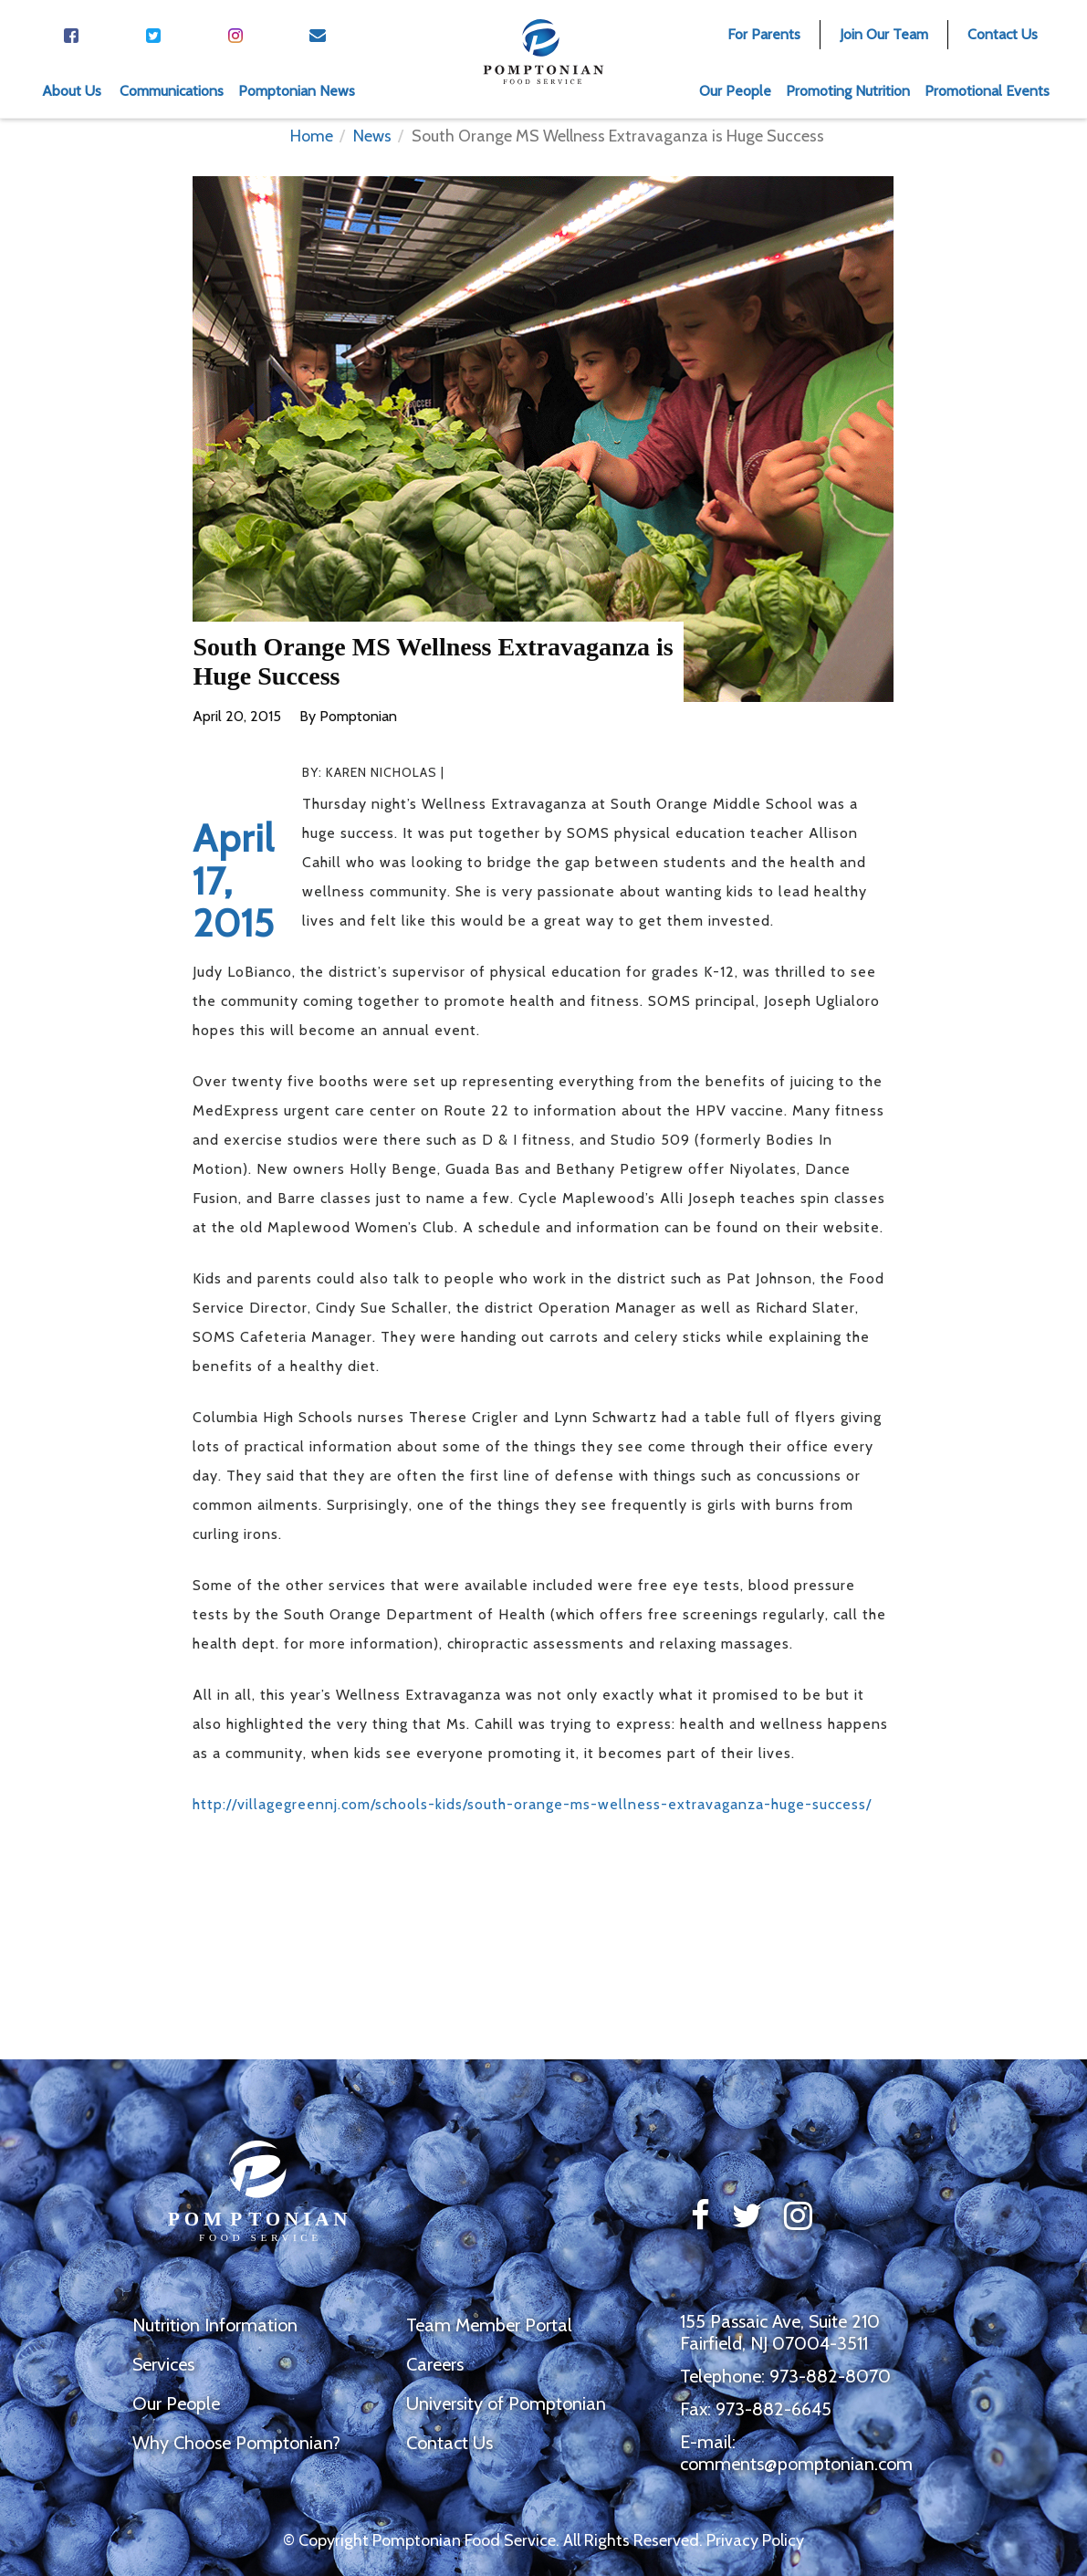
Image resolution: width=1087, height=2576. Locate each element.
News (372, 136)
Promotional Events (987, 90)
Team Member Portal (489, 2325)
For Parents (763, 34)
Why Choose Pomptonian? (236, 2443)
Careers (435, 2364)
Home (311, 136)
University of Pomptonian (506, 2403)
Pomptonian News (296, 90)
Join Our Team (884, 34)
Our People (735, 90)
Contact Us (1002, 34)
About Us (71, 90)
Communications (172, 90)
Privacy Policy (755, 2540)
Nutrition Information (215, 2325)
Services (163, 2364)
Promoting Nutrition (848, 90)
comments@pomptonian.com (796, 2464)
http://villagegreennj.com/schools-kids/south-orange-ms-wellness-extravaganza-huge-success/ (532, 1804)
